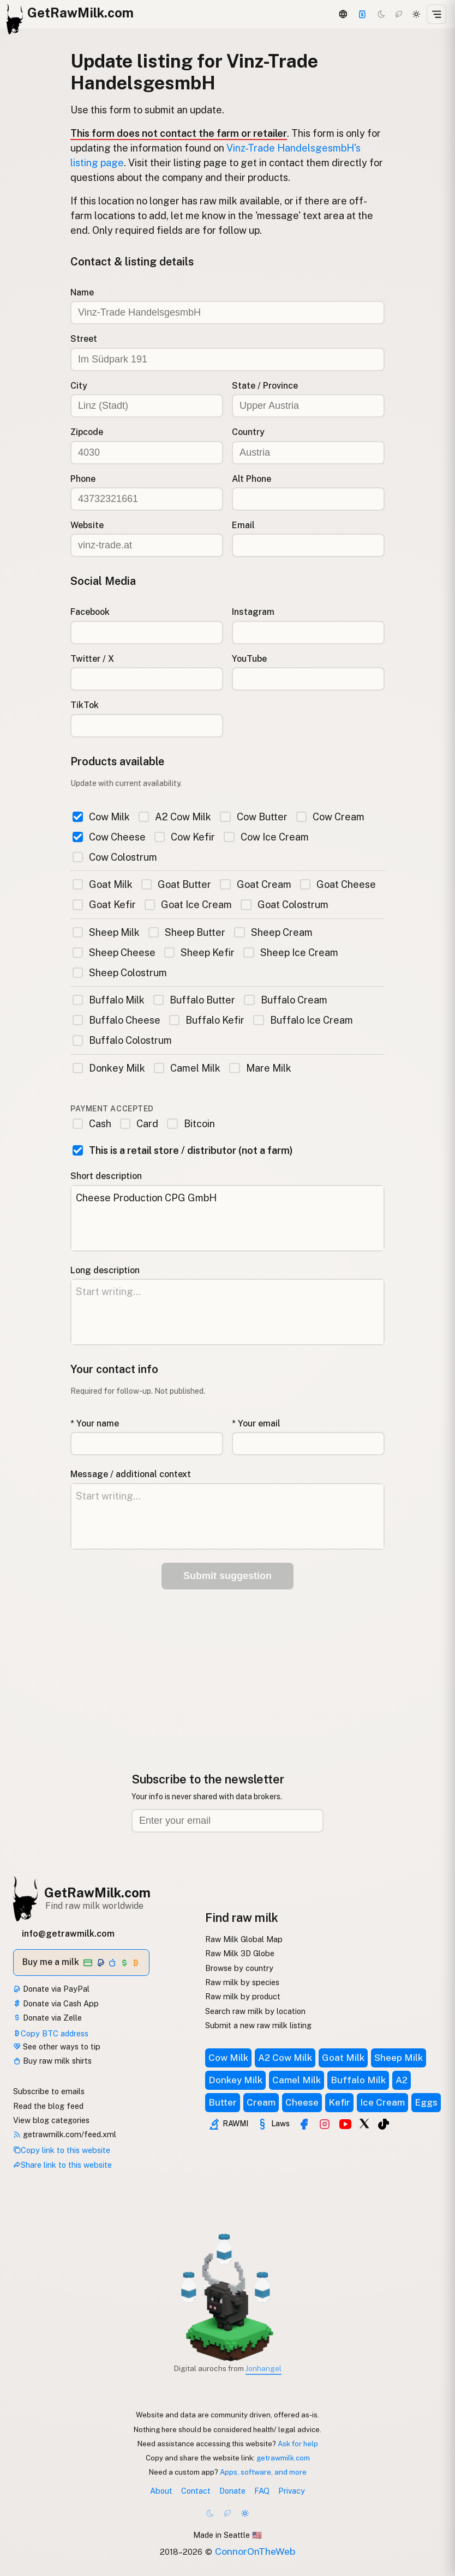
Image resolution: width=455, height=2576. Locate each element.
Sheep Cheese (114, 952)
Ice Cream (382, 2102)
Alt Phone (251, 479)
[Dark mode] (381, 14)
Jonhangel (264, 2368)
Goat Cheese (338, 884)
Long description (105, 1270)
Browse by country (239, 1968)
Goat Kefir (104, 904)
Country (248, 432)
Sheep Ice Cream (290, 952)
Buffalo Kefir (206, 1020)
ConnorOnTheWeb (255, 2551)
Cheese (302, 2102)
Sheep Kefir (199, 952)
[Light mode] (416, 14)
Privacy (291, 2490)
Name (82, 292)
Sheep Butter (186, 932)
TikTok (84, 705)
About (161, 2490)
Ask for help (298, 2443)
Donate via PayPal (51, 1988)
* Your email (256, 1423)
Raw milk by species (242, 1982)
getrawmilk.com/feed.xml (64, 2134)
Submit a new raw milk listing (258, 2025)
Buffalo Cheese (116, 1020)
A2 (402, 2080)
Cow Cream (330, 817)
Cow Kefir (184, 837)
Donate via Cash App (56, 2003)
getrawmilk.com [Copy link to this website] (283, 2457)
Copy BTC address (50, 2033)
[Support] (362, 14)
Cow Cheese (109, 837)
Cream (261, 2102)
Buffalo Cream (285, 1000)
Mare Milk (260, 1068)
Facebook (90, 612)
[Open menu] (436, 14)
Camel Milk (187, 1068)
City (78, 385)
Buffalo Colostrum (122, 1040)
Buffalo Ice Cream (302, 1020)
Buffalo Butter (194, 1000)
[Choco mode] (399, 14)
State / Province (265, 385)
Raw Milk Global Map (244, 1939)
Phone (82, 479)
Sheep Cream (273, 932)
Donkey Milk (109, 1068)
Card (139, 1123)
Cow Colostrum (115, 857)
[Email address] (227, 1821)
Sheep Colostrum (120, 972)
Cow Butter (253, 817)
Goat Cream (255, 884)
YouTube (249, 659)
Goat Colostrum (284, 904)
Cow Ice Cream (266, 837)
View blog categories (51, 2120)
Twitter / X (92, 659)
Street (83, 339)
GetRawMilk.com (97, 1892)
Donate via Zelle (47, 2017)
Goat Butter (176, 884)
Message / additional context (130, 1474)
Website (87, 525)
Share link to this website (62, 2164)
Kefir (339, 2102)
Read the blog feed (48, 2106)
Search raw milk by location (255, 2011)
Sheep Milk (106, 932)
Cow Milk (101, 817)
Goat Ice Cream (188, 904)
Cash (92, 1123)
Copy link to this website (61, 2150)
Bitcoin (190, 1123)
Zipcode (86, 432)
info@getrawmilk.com (68, 1933)
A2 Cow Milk (175, 817)
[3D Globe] (342, 14)
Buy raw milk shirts (52, 2060)
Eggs (426, 2102)
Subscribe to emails (49, 2091)
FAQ (262, 2490)
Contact (196, 2490)
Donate (232, 2490)
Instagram (253, 612)
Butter (222, 2102)
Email (243, 525)
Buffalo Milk (109, 1000)
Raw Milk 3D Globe (239, 1953)
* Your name (94, 1423)
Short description (106, 1176)
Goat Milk (103, 884)
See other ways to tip (56, 2046)
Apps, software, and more (263, 2472)
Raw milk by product (242, 1996)
